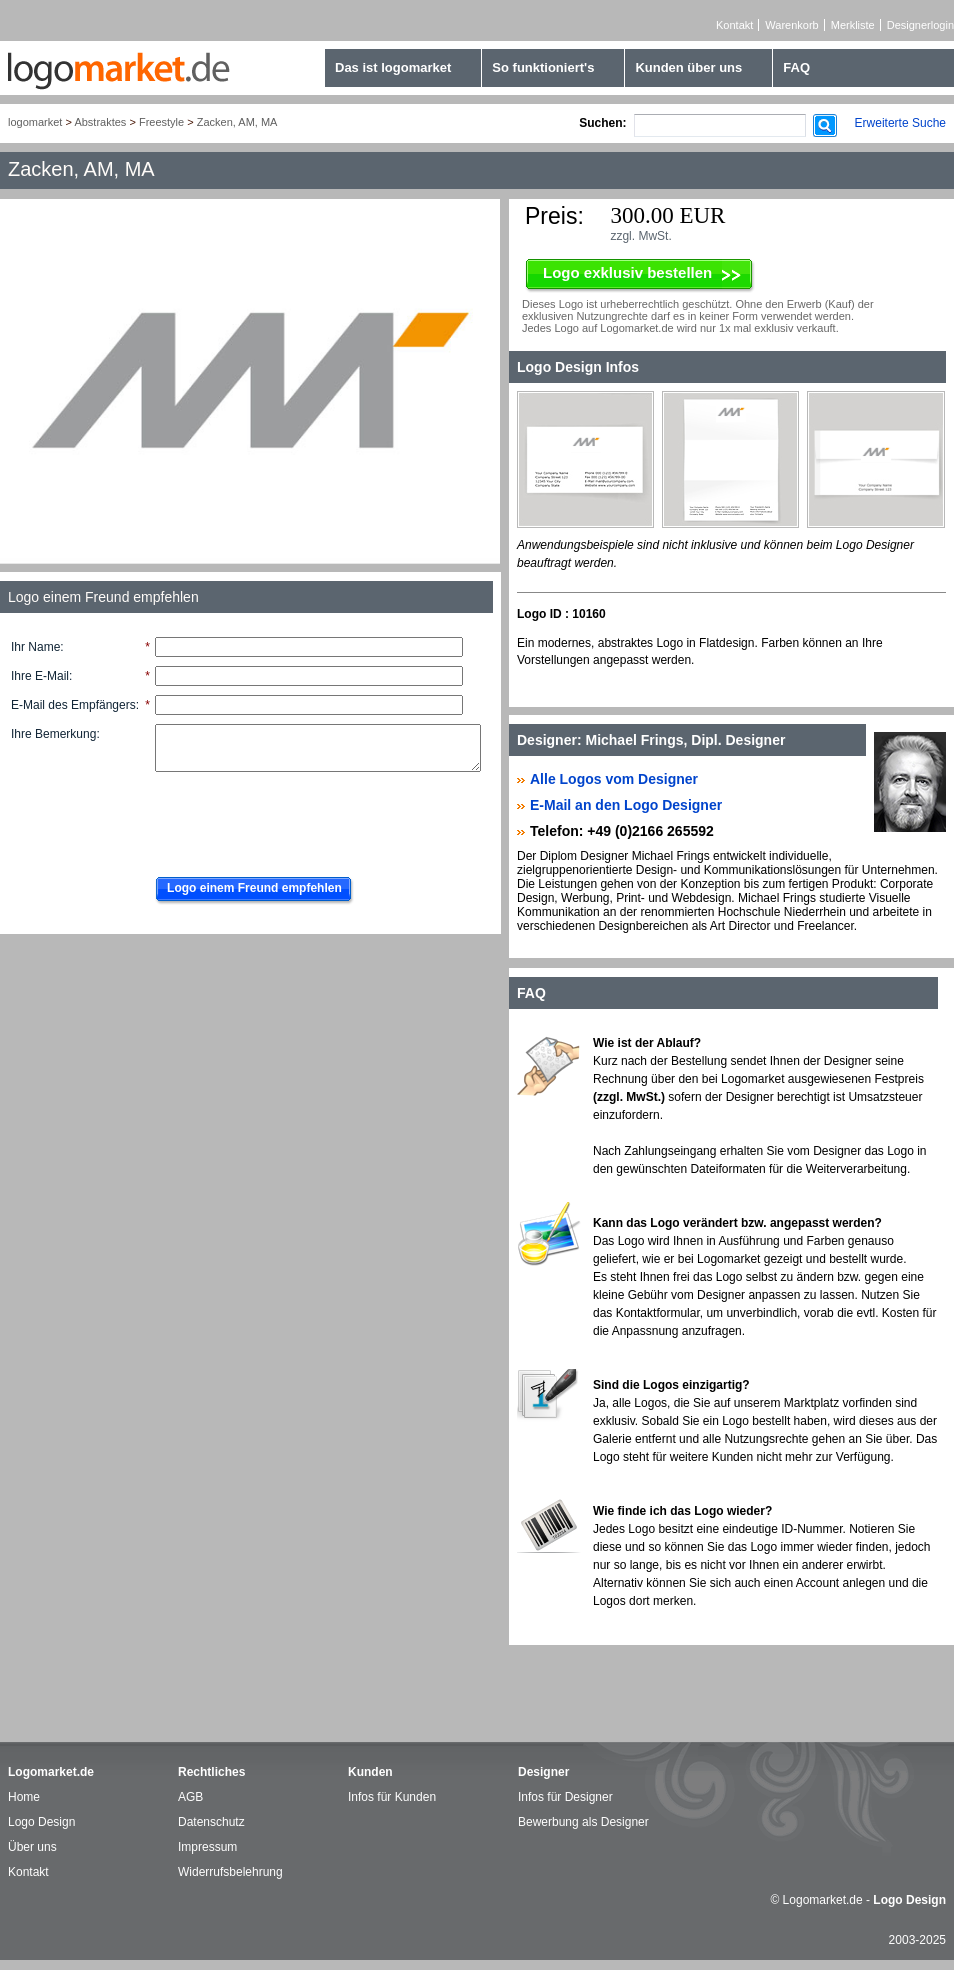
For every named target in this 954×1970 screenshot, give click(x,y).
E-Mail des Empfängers (73, 705)
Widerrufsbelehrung (230, 1872)
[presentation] (297, 819)
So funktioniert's (543, 67)
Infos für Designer (565, 1797)
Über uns (32, 1847)
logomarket (35, 122)
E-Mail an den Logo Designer (626, 805)
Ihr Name (35, 647)
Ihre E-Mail (40, 676)
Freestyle (161, 122)
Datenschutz (211, 1822)
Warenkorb (791, 25)
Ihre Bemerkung (53, 734)
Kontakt (734, 25)
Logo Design (41, 1822)
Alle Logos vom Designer (614, 779)
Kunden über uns (688, 67)
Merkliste (853, 25)
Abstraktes (100, 122)
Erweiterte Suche (900, 123)
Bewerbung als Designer (583, 1822)
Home (24, 1797)
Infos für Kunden (392, 1797)
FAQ (796, 67)
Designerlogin (920, 25)
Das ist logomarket (393, 67)
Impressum (207, 1847)
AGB (190, 1797)
